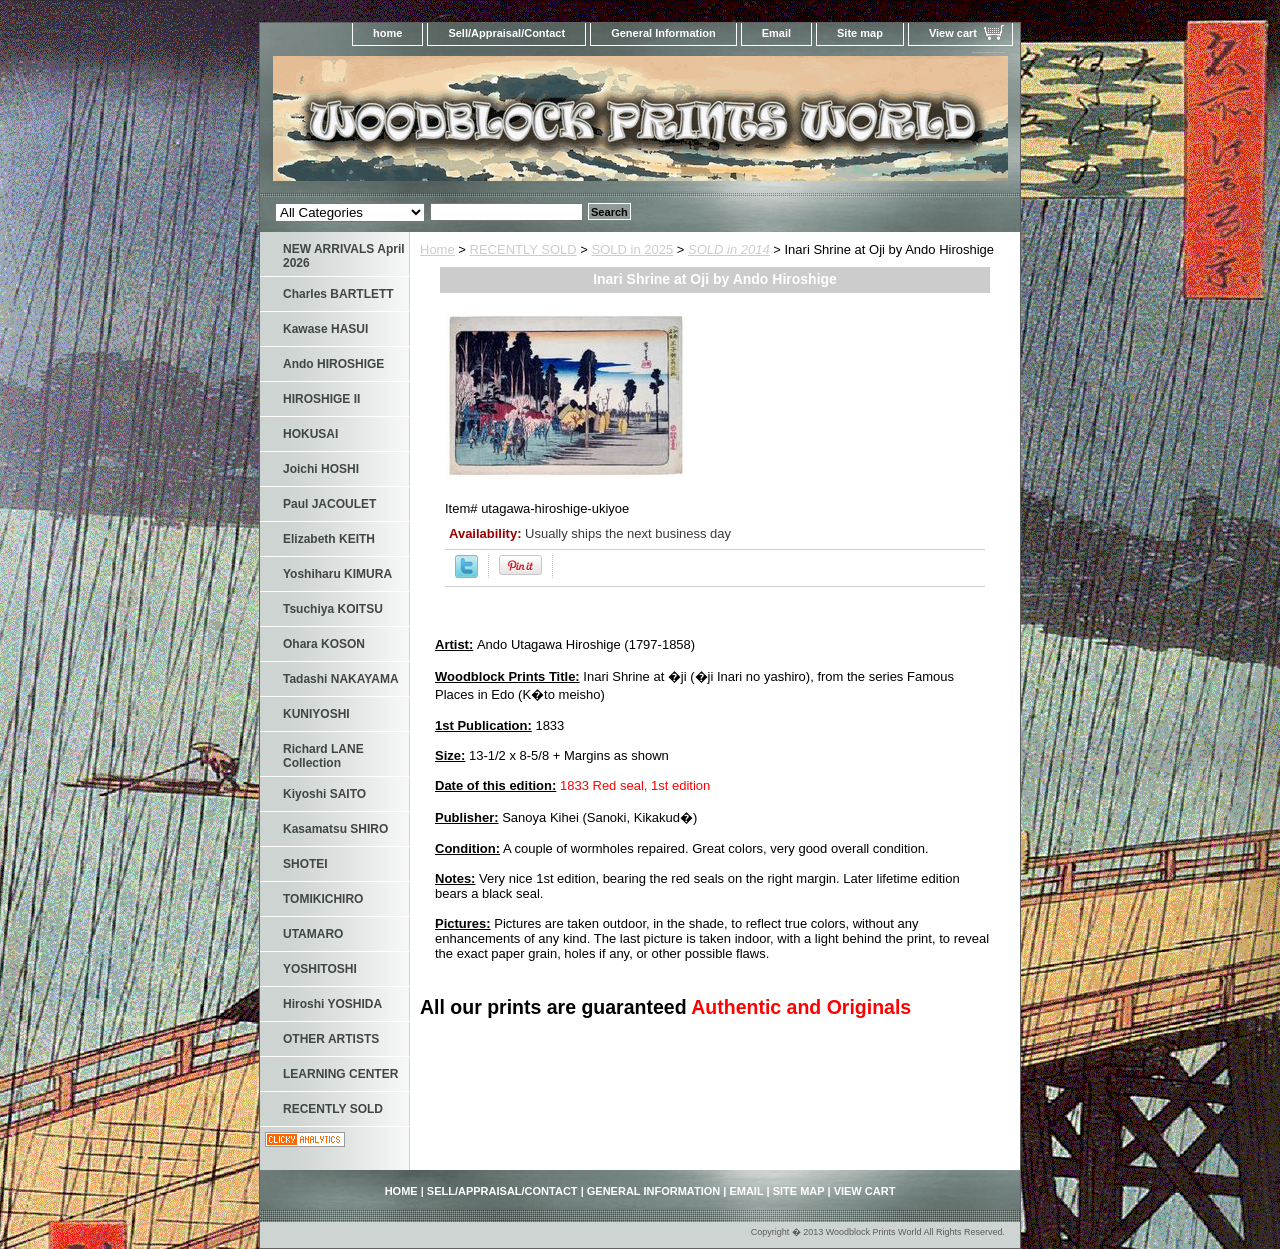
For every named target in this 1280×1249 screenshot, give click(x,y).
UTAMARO (313, 934)
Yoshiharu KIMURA (337, 574)
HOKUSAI (310, 434)
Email (776, 33)
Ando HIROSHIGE (333, 364)
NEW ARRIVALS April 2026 (344, 256)
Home (437, 249)
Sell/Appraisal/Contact (506, 33)
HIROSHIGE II (321, 399)
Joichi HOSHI (321, 469)
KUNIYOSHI (316, 714)
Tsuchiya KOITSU (333, 609)
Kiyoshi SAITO (324, 794)
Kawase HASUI (325, 329)
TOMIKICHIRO (323, 899)
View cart (953, 33)
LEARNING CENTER (340, 1074)
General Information (663, 33)
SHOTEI (305, 864)
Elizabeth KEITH (329, 539)
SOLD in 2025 (633, 249)
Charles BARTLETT (338, 294)
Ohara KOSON (324, 644)
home (387, 33)
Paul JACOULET (329, 504)
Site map (860, 33)
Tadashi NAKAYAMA (341, 679)
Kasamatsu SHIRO (335, 829)
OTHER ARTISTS (331, 1039)
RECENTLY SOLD (523, 249)
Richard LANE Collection (323, 756)
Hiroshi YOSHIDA (332, 1004)
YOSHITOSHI (320, 969)
